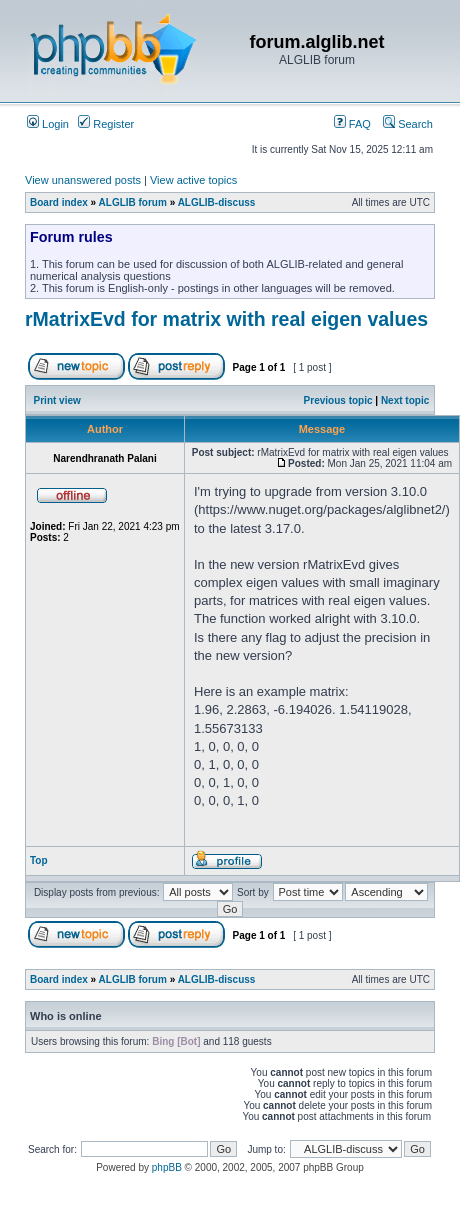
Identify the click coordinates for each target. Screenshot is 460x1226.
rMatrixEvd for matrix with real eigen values (226, 319)
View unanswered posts (83, 180)
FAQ (352, 124)
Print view (57, 400)
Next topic (405, 400)
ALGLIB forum (133, 202)
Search (408, 124)
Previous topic (338, 400)
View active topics (193, 180)
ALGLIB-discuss (217, 202)
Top (39, 860)
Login (48, 124)
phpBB (167, 1167)
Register (106, 124)
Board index (59, 202)
